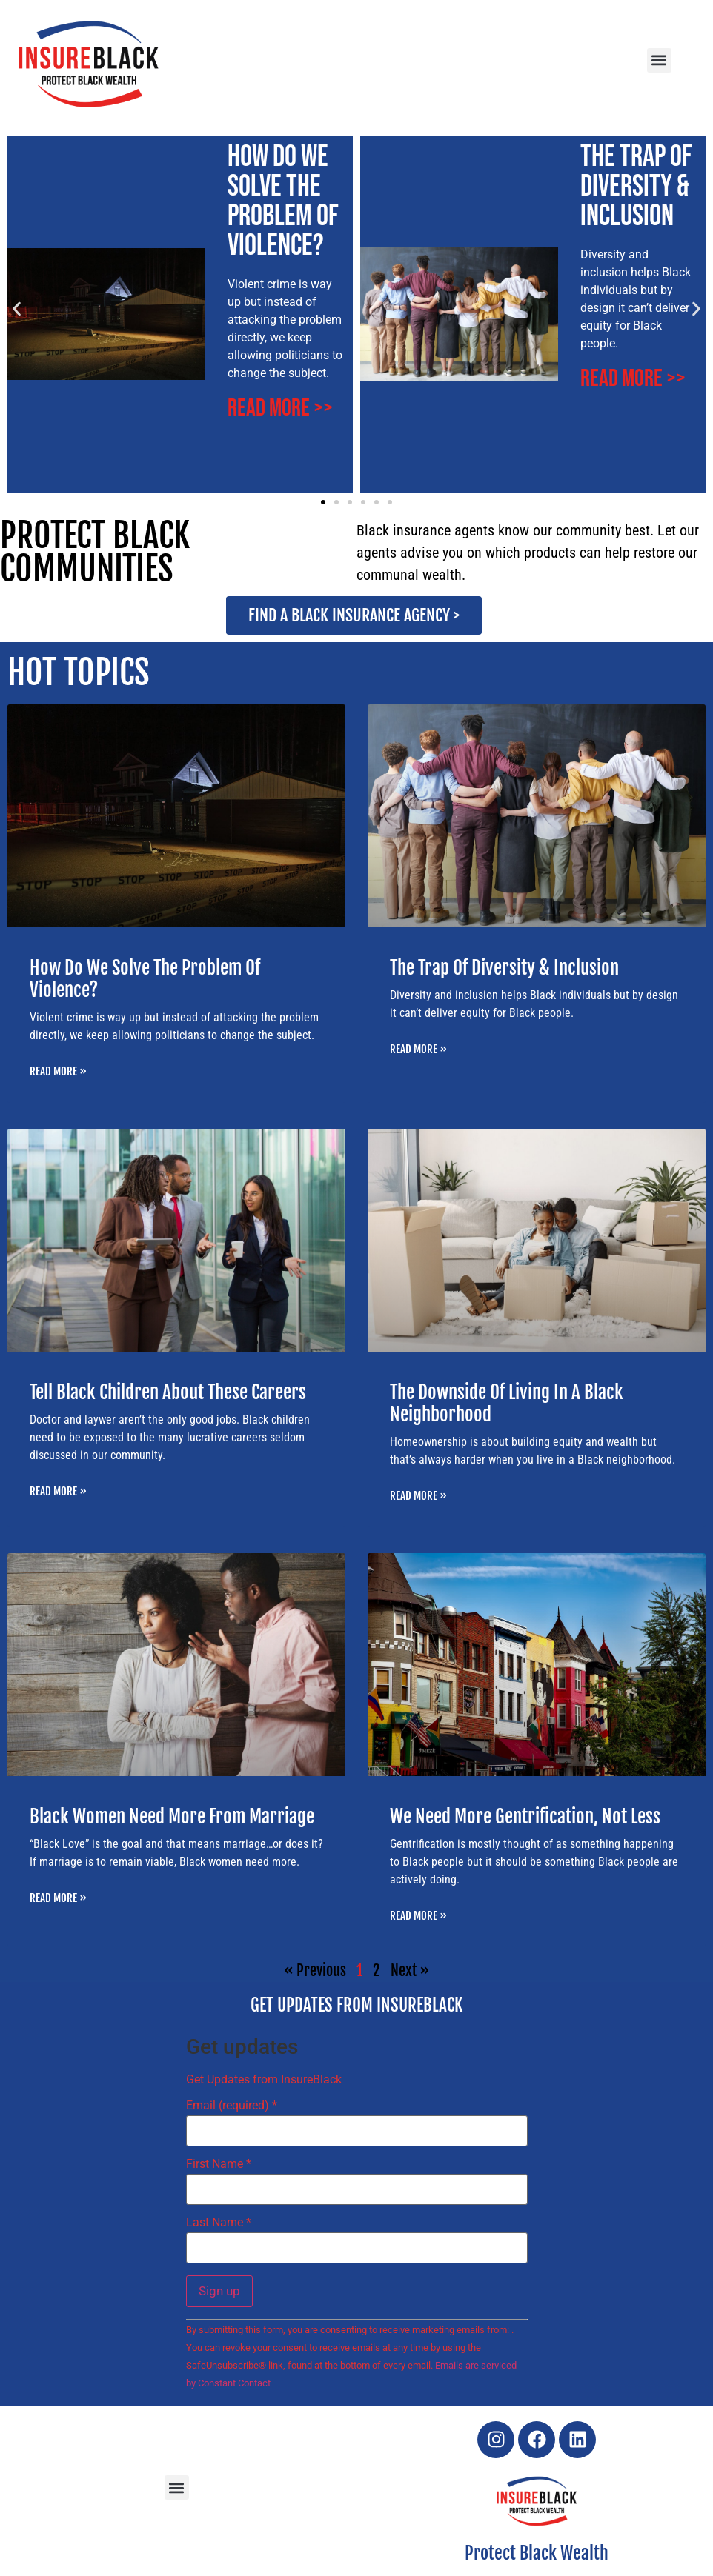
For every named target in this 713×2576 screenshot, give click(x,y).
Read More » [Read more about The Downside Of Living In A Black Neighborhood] (418, 1496)
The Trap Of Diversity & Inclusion (636, 186)
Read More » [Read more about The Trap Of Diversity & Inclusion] (418, 1049)
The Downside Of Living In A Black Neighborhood (506, 1403)
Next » (410, 1970)
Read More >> (280, 408)
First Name (218, 2164)
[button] (659, 60)
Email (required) (231, 2106)
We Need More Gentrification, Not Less (525, 1816)
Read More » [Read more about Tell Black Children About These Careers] (58, 1491)
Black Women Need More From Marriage (172, 1816)
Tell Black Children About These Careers (168, 1392)
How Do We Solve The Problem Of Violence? (283, 201)
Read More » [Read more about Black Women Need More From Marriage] (58, 1898)
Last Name (218, 2223)
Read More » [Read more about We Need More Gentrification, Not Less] (418, 1916)
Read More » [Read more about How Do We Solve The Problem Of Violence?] (58, 1071)
